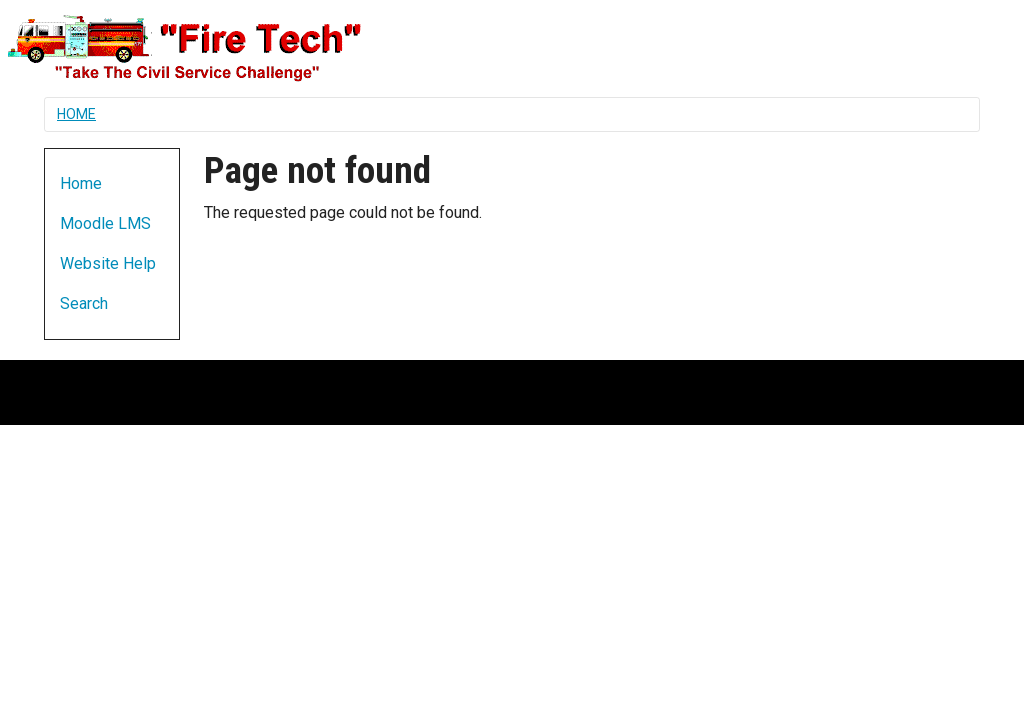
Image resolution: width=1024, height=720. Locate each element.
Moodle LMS (105, 223)
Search (84, 303)
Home (76, 114)
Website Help (108, 263)
